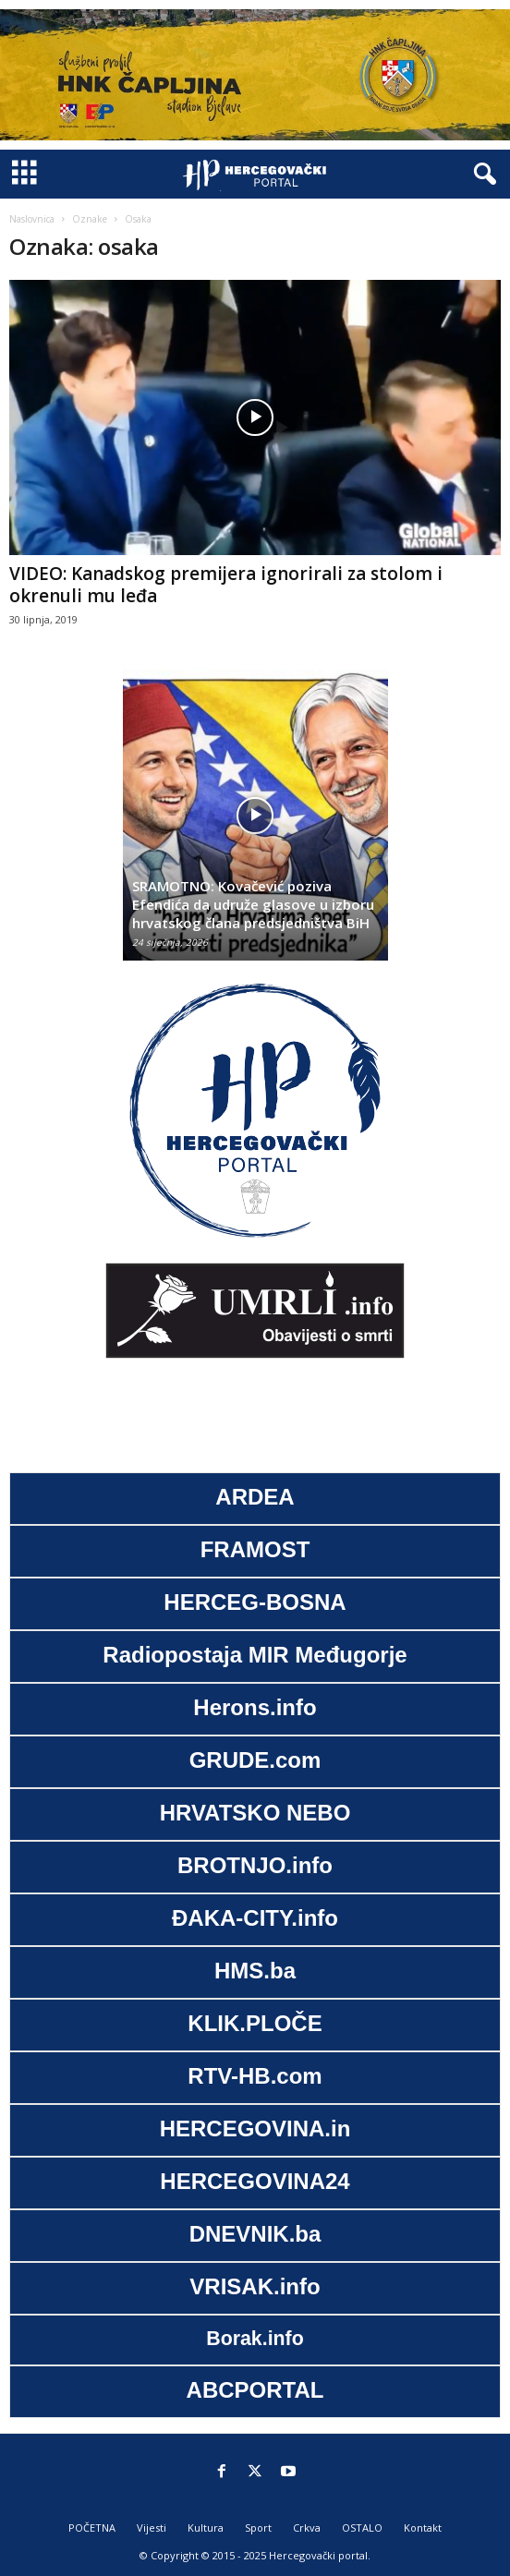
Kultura (206, 2527)
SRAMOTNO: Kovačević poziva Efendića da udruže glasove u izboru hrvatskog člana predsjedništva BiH (253, 904)
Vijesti (151, 2527)
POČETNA (91, 2527)
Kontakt (423, 2527)
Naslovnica (32, 218)
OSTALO (362, 2527)
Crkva (307, 2527)
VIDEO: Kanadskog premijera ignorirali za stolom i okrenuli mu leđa (226, 585)
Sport (258, 2527)
